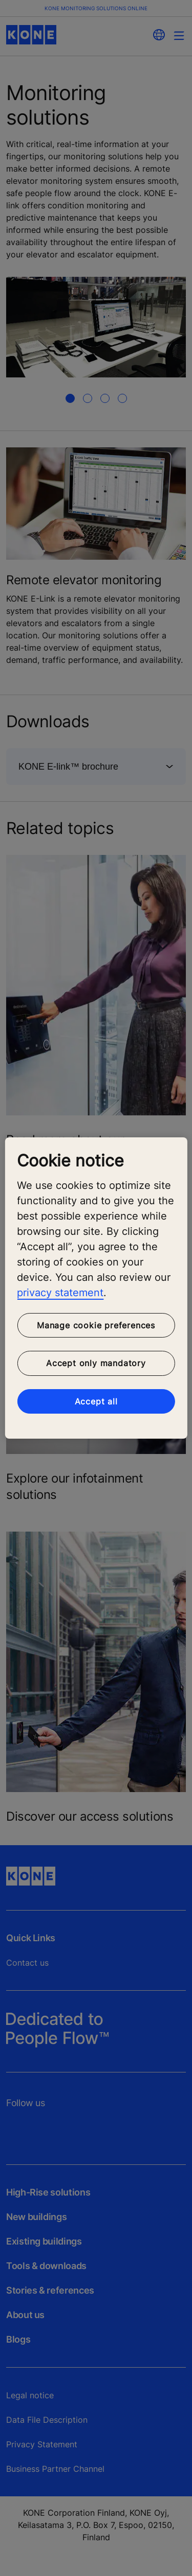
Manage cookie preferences (96, 1325)
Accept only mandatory (96, 1363)
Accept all (96, 1401)
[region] (96, 1288)
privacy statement (60, 1292)
